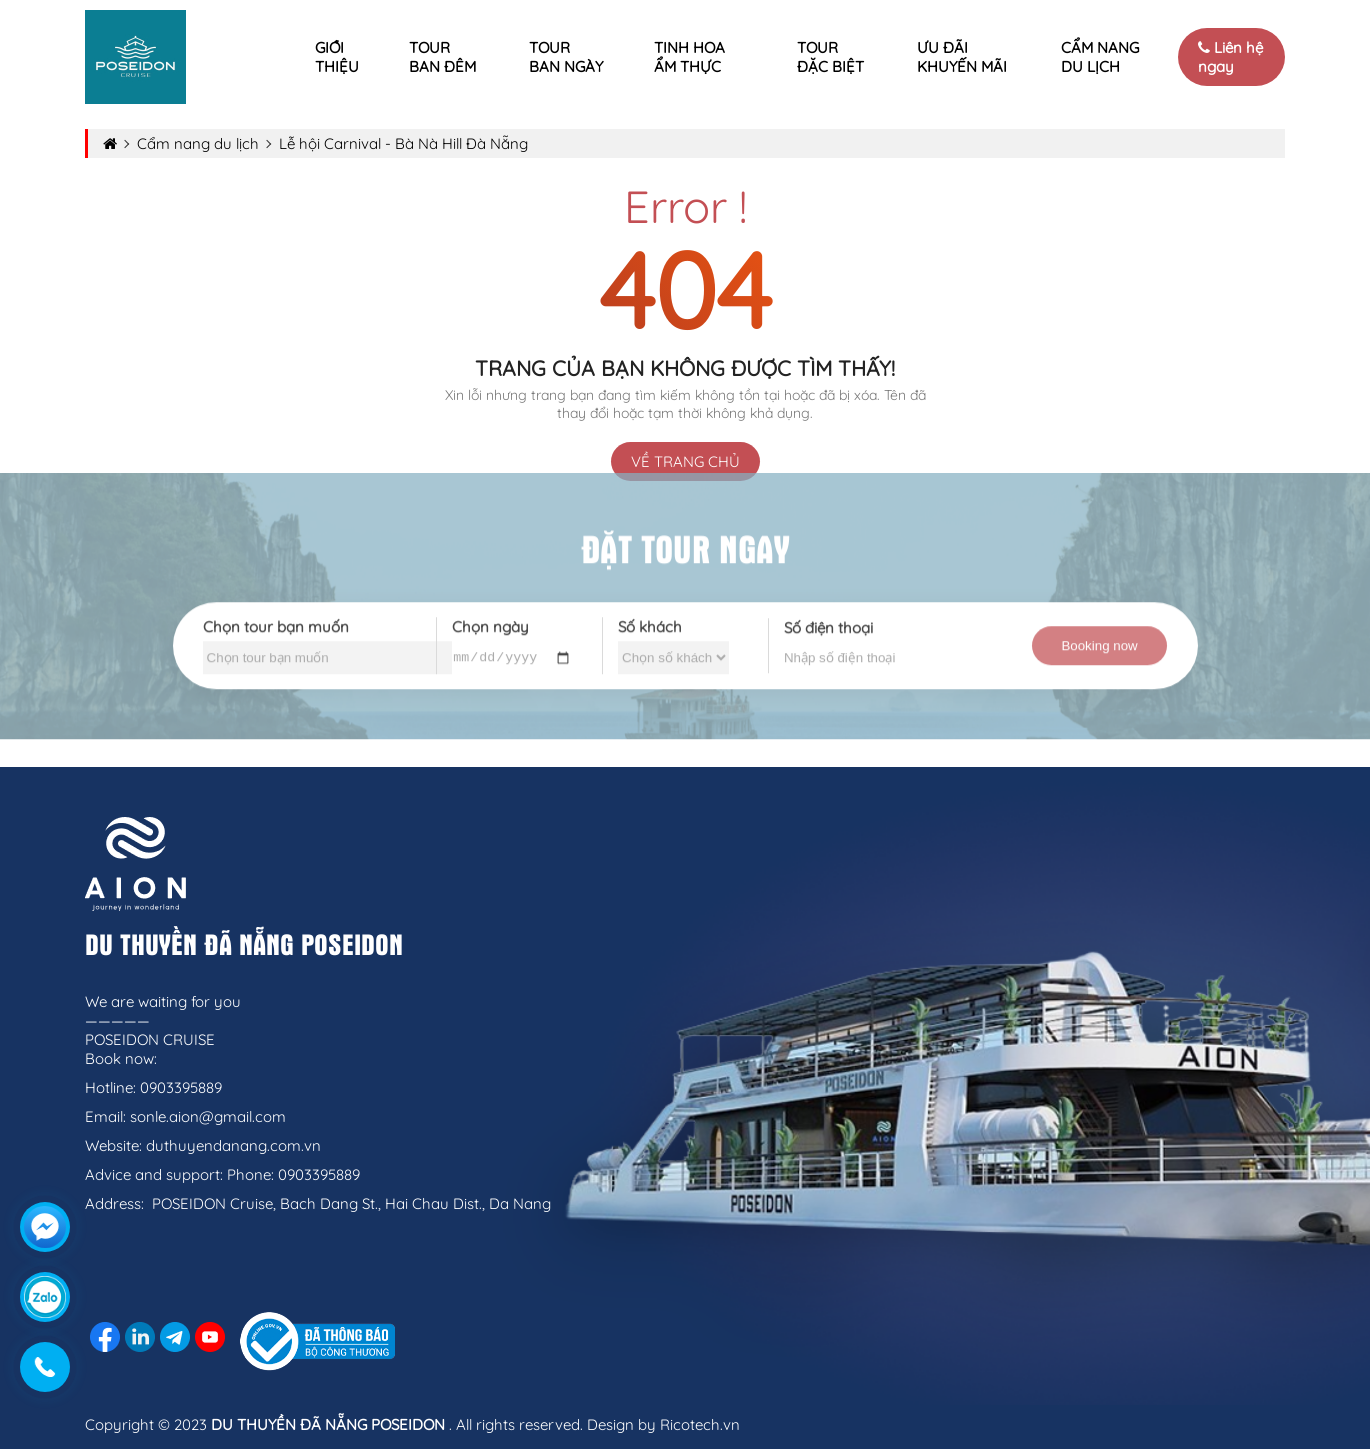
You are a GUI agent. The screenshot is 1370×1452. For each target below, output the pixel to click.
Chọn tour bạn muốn (276, 617)
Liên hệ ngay (1230, 57)
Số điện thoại (828, 618)
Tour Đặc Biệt (830, 57)
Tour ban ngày (566, 57)
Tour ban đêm (442, 57)
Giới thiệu (337, 57)
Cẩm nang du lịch (1100, 57)
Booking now (1099, 636)
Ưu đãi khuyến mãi (962, 57)
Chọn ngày (490, 615)
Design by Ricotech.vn (663, 1427)
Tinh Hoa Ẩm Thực (689, 57)
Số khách (650, 617)
